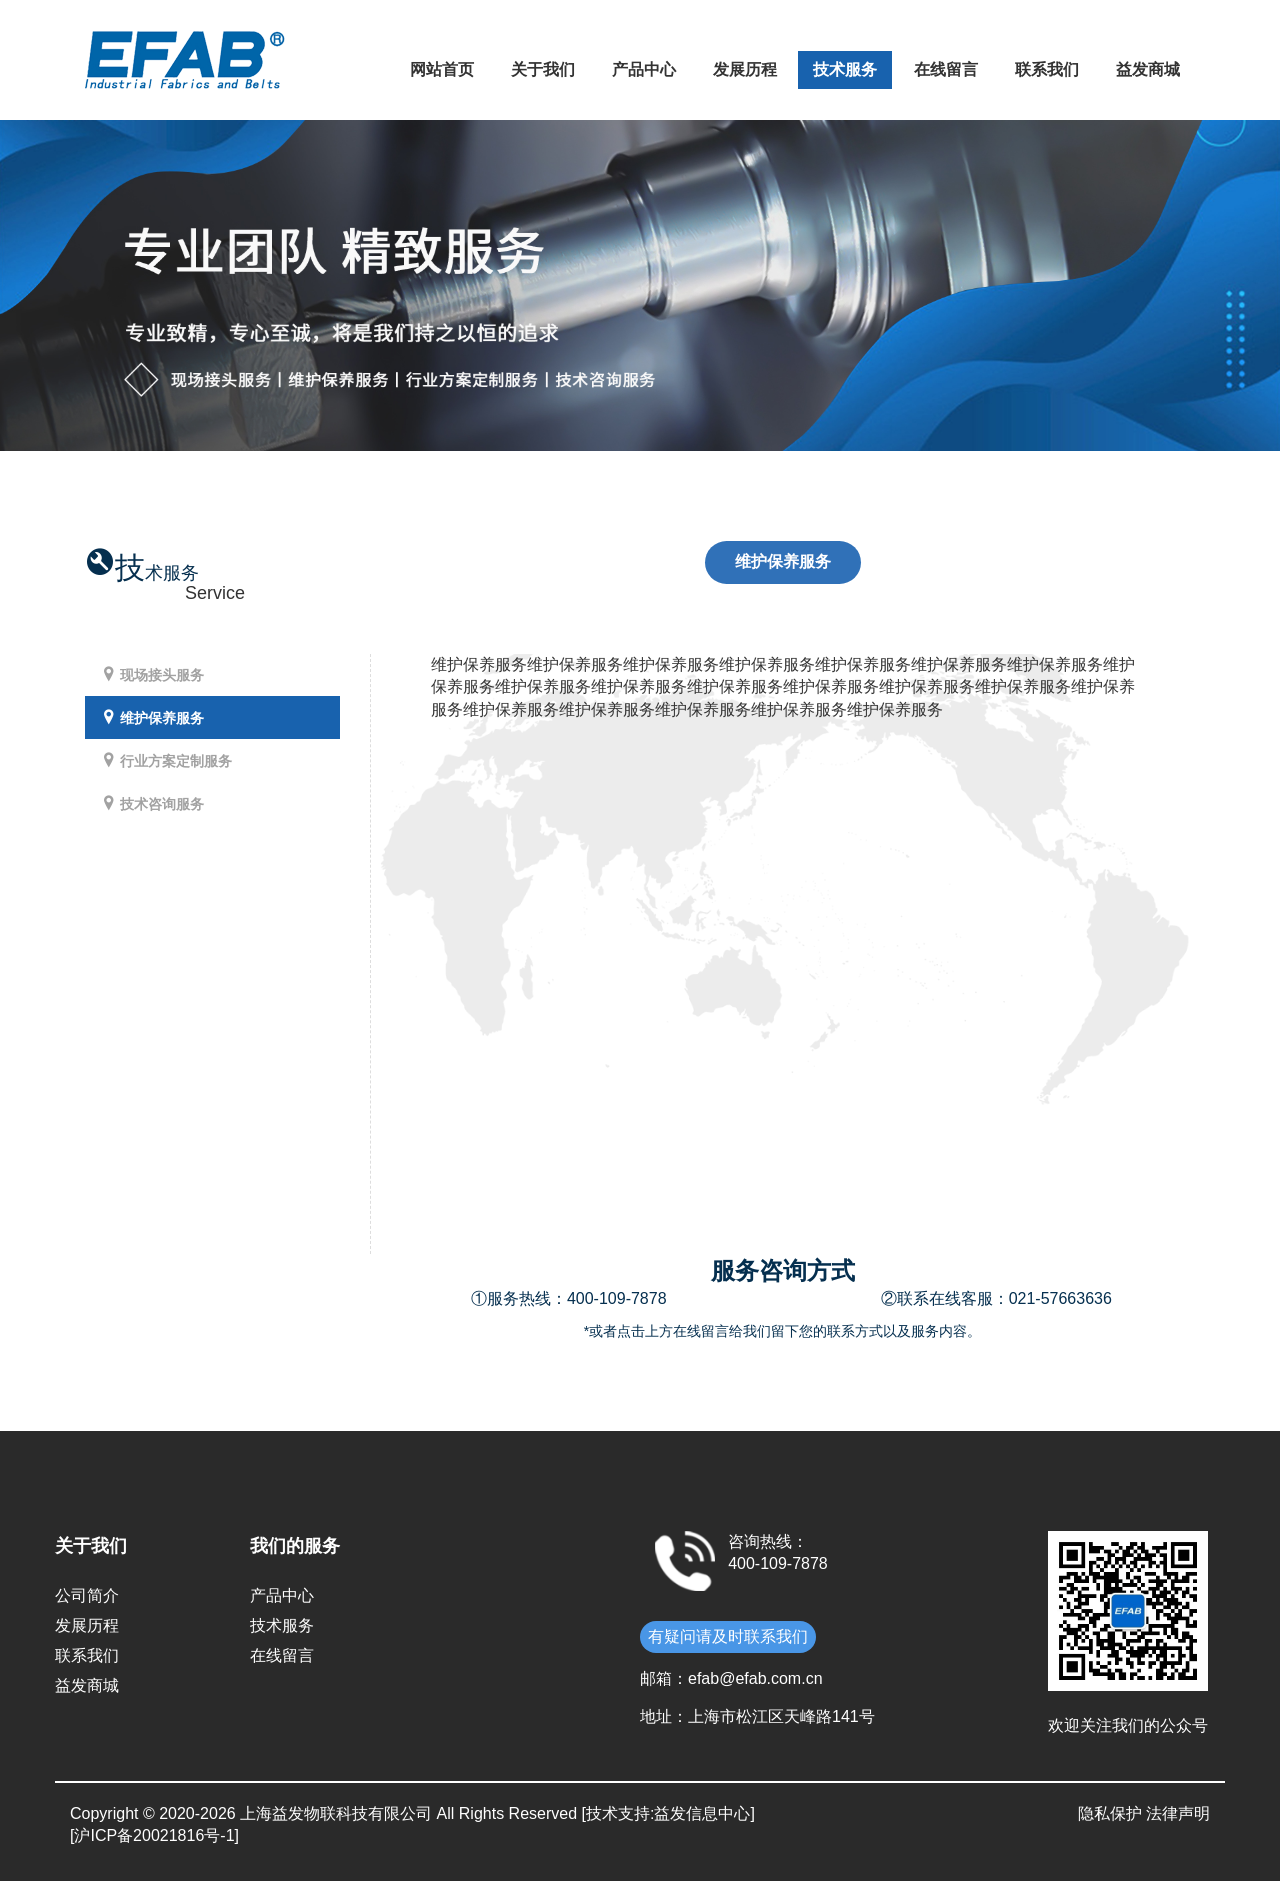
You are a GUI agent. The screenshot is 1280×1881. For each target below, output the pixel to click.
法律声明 (1178, 1813)
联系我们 (1047, 69)
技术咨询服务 (152, 803)
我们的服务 (295, 1546)
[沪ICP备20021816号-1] (154, 1835)
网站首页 (442, 69)
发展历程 (745, 69)
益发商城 (1148, 69)
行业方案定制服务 (166, 760)
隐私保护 (1110, 1813)
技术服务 (845, 69)
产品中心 (644, 69)
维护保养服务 (152, 717)
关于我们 (543, 69)
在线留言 (946, 69)
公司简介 (87, 1595)
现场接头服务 (152, 674)
